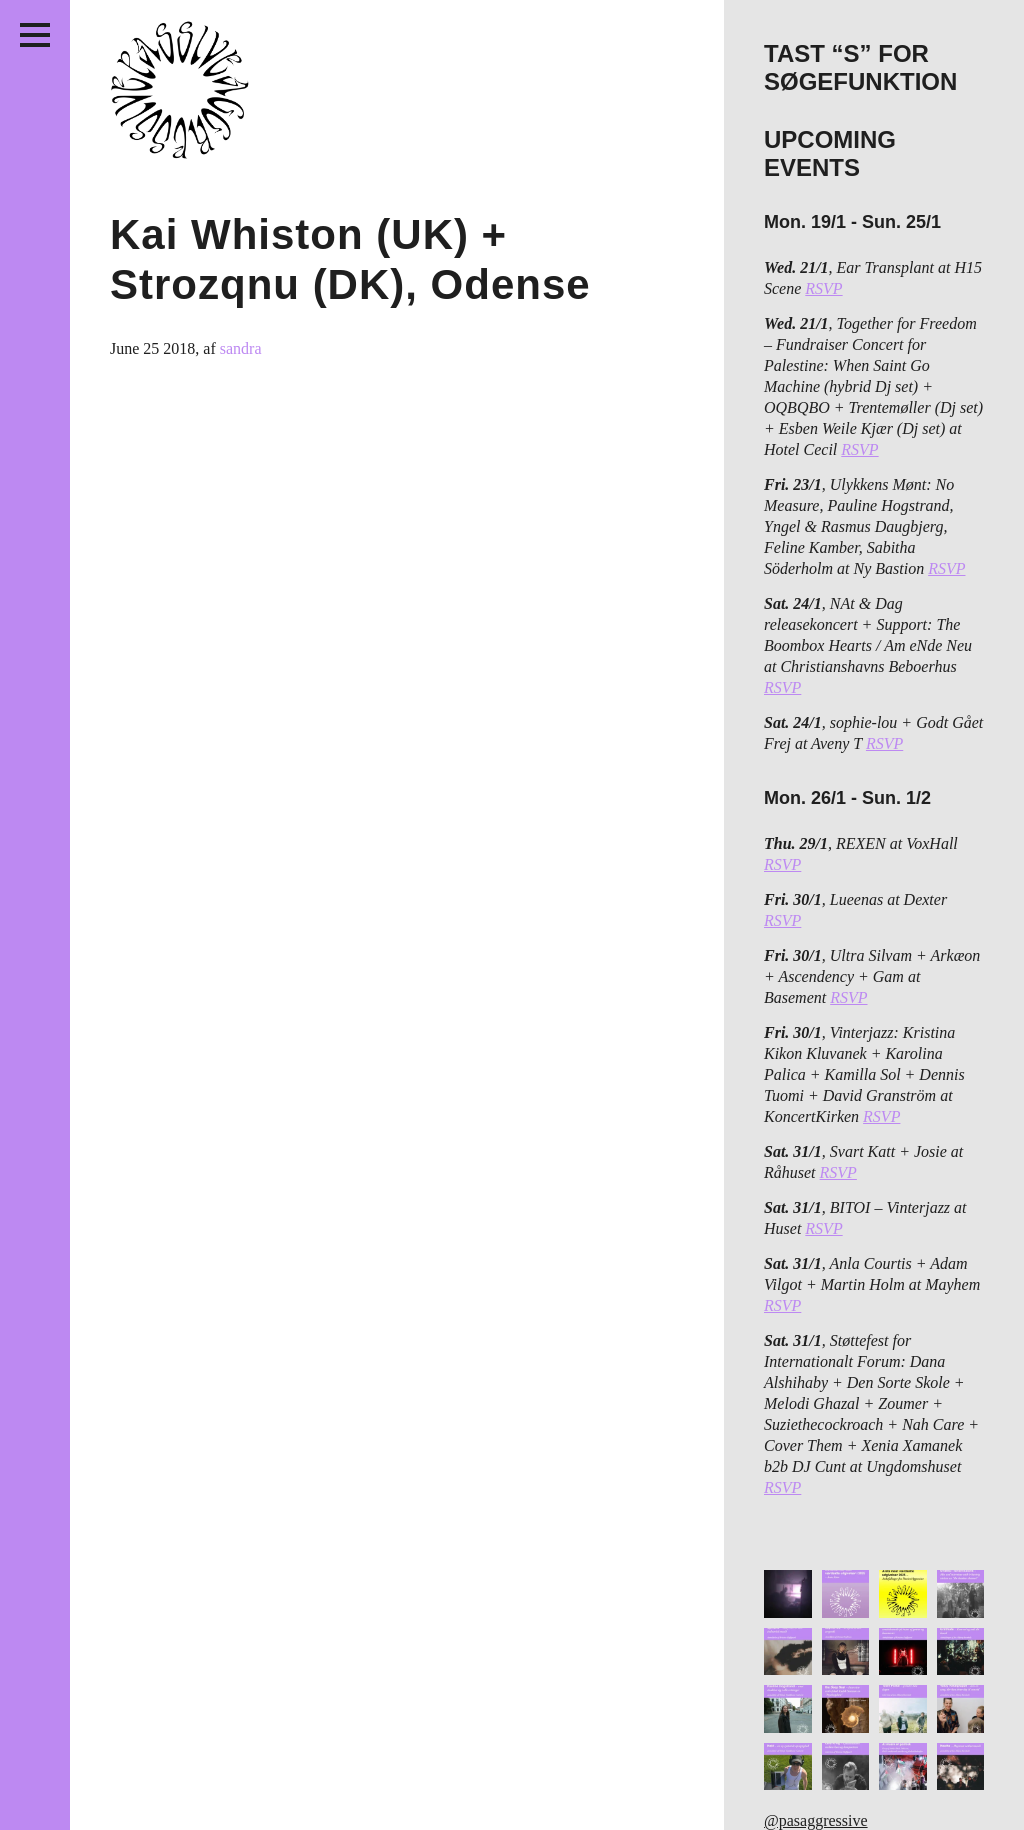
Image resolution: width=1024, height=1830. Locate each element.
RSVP (823, 288)
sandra (241, 348)
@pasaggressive (816, 1820)
